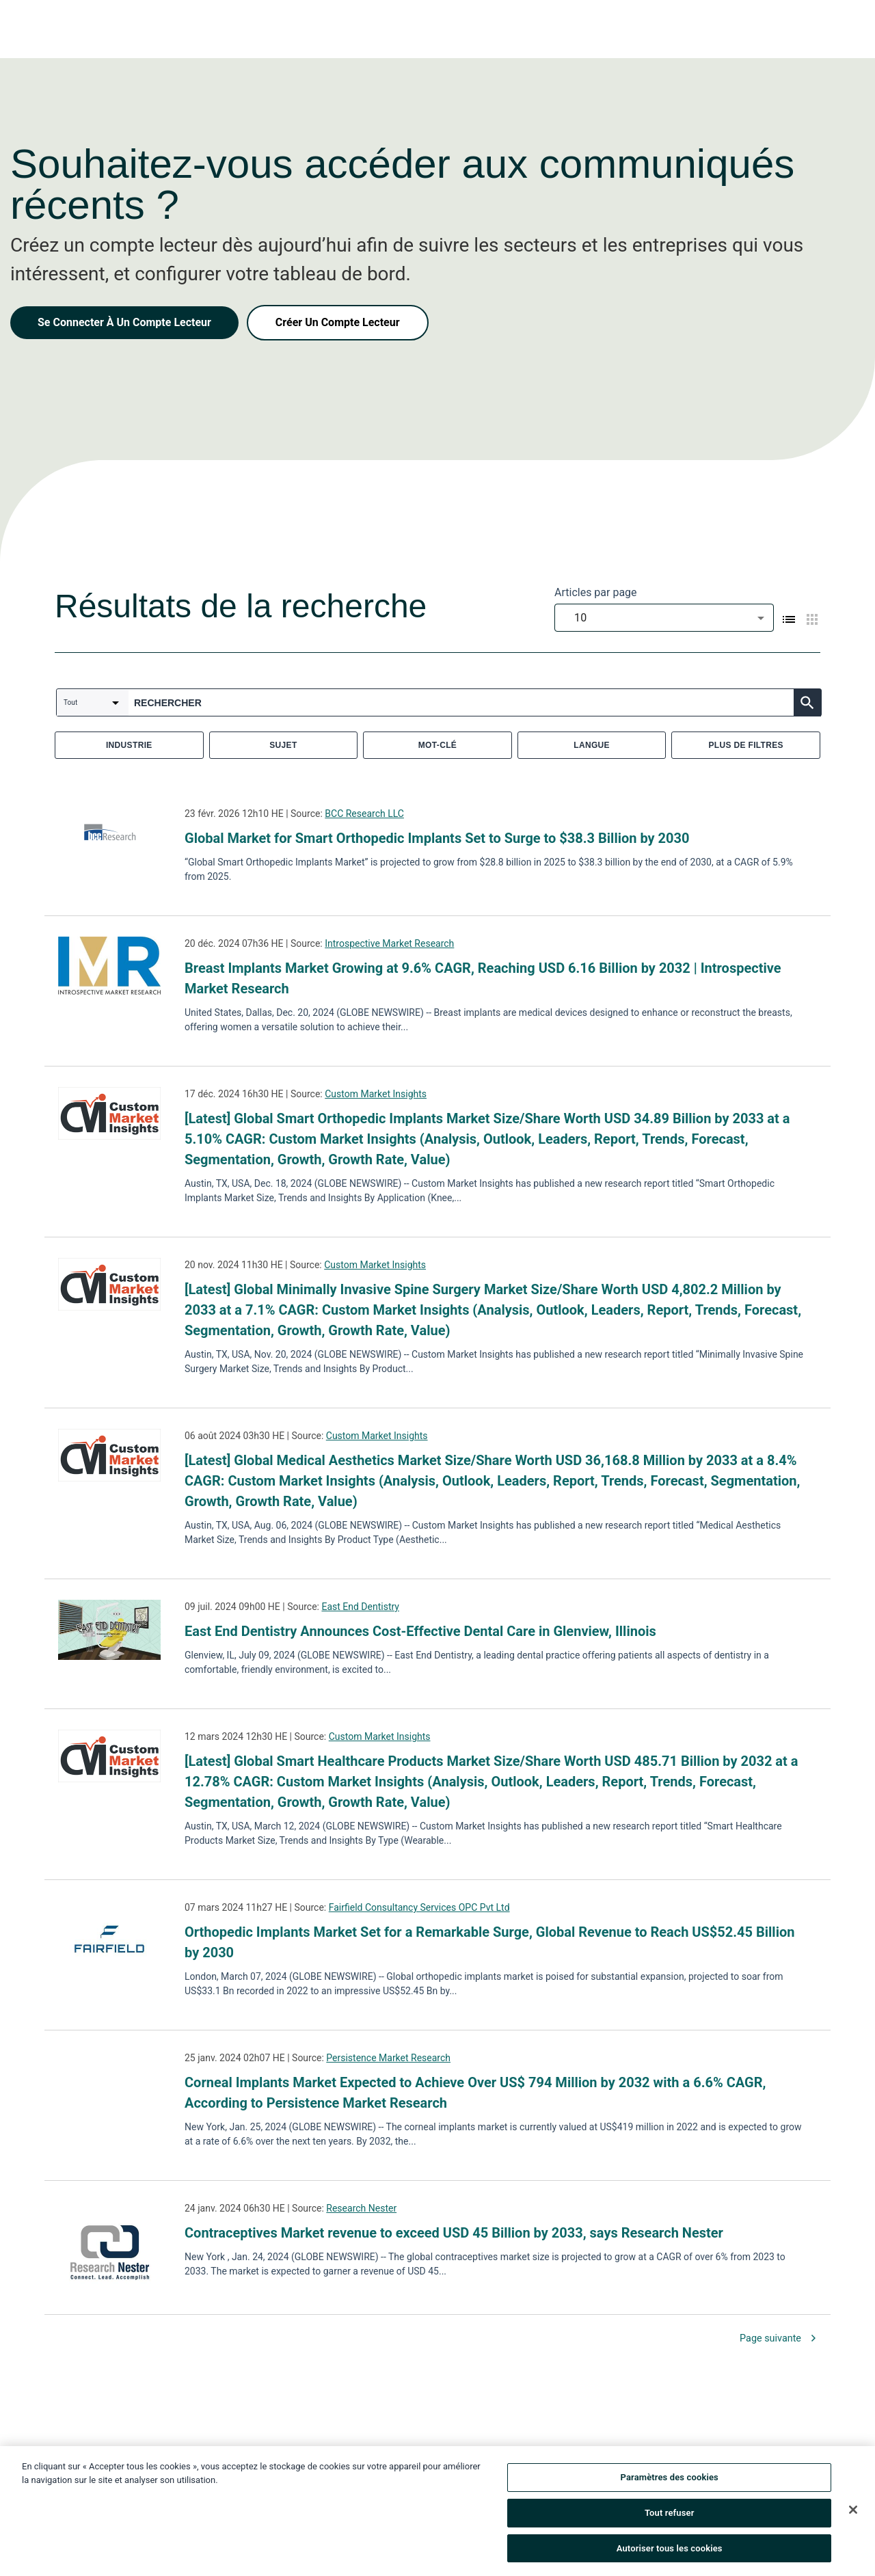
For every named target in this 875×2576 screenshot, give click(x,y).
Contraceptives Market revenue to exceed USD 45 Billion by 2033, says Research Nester (454, 2233)
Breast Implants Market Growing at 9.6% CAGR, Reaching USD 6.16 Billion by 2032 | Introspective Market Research (483, 978)
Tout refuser (670, 2517)
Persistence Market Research (388, 2057)
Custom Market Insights (376, 1093)
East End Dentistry (360, 1606)
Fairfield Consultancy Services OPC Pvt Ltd (419, 1907)
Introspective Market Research (389, 943)
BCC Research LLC (364, 813)
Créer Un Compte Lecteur (337, 322)
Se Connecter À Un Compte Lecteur (124, 322)
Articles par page (595, 592)
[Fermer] (853, 2514)
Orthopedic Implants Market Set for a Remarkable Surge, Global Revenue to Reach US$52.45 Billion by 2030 (489, 1942)
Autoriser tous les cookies (670, 2553)
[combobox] (664, 618)
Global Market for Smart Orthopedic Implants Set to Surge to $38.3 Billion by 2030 (437, 838)
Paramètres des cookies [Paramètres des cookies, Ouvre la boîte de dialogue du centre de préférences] (669, 2482)
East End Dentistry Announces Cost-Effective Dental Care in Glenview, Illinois (420, 1631)
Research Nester (361, 2208)
